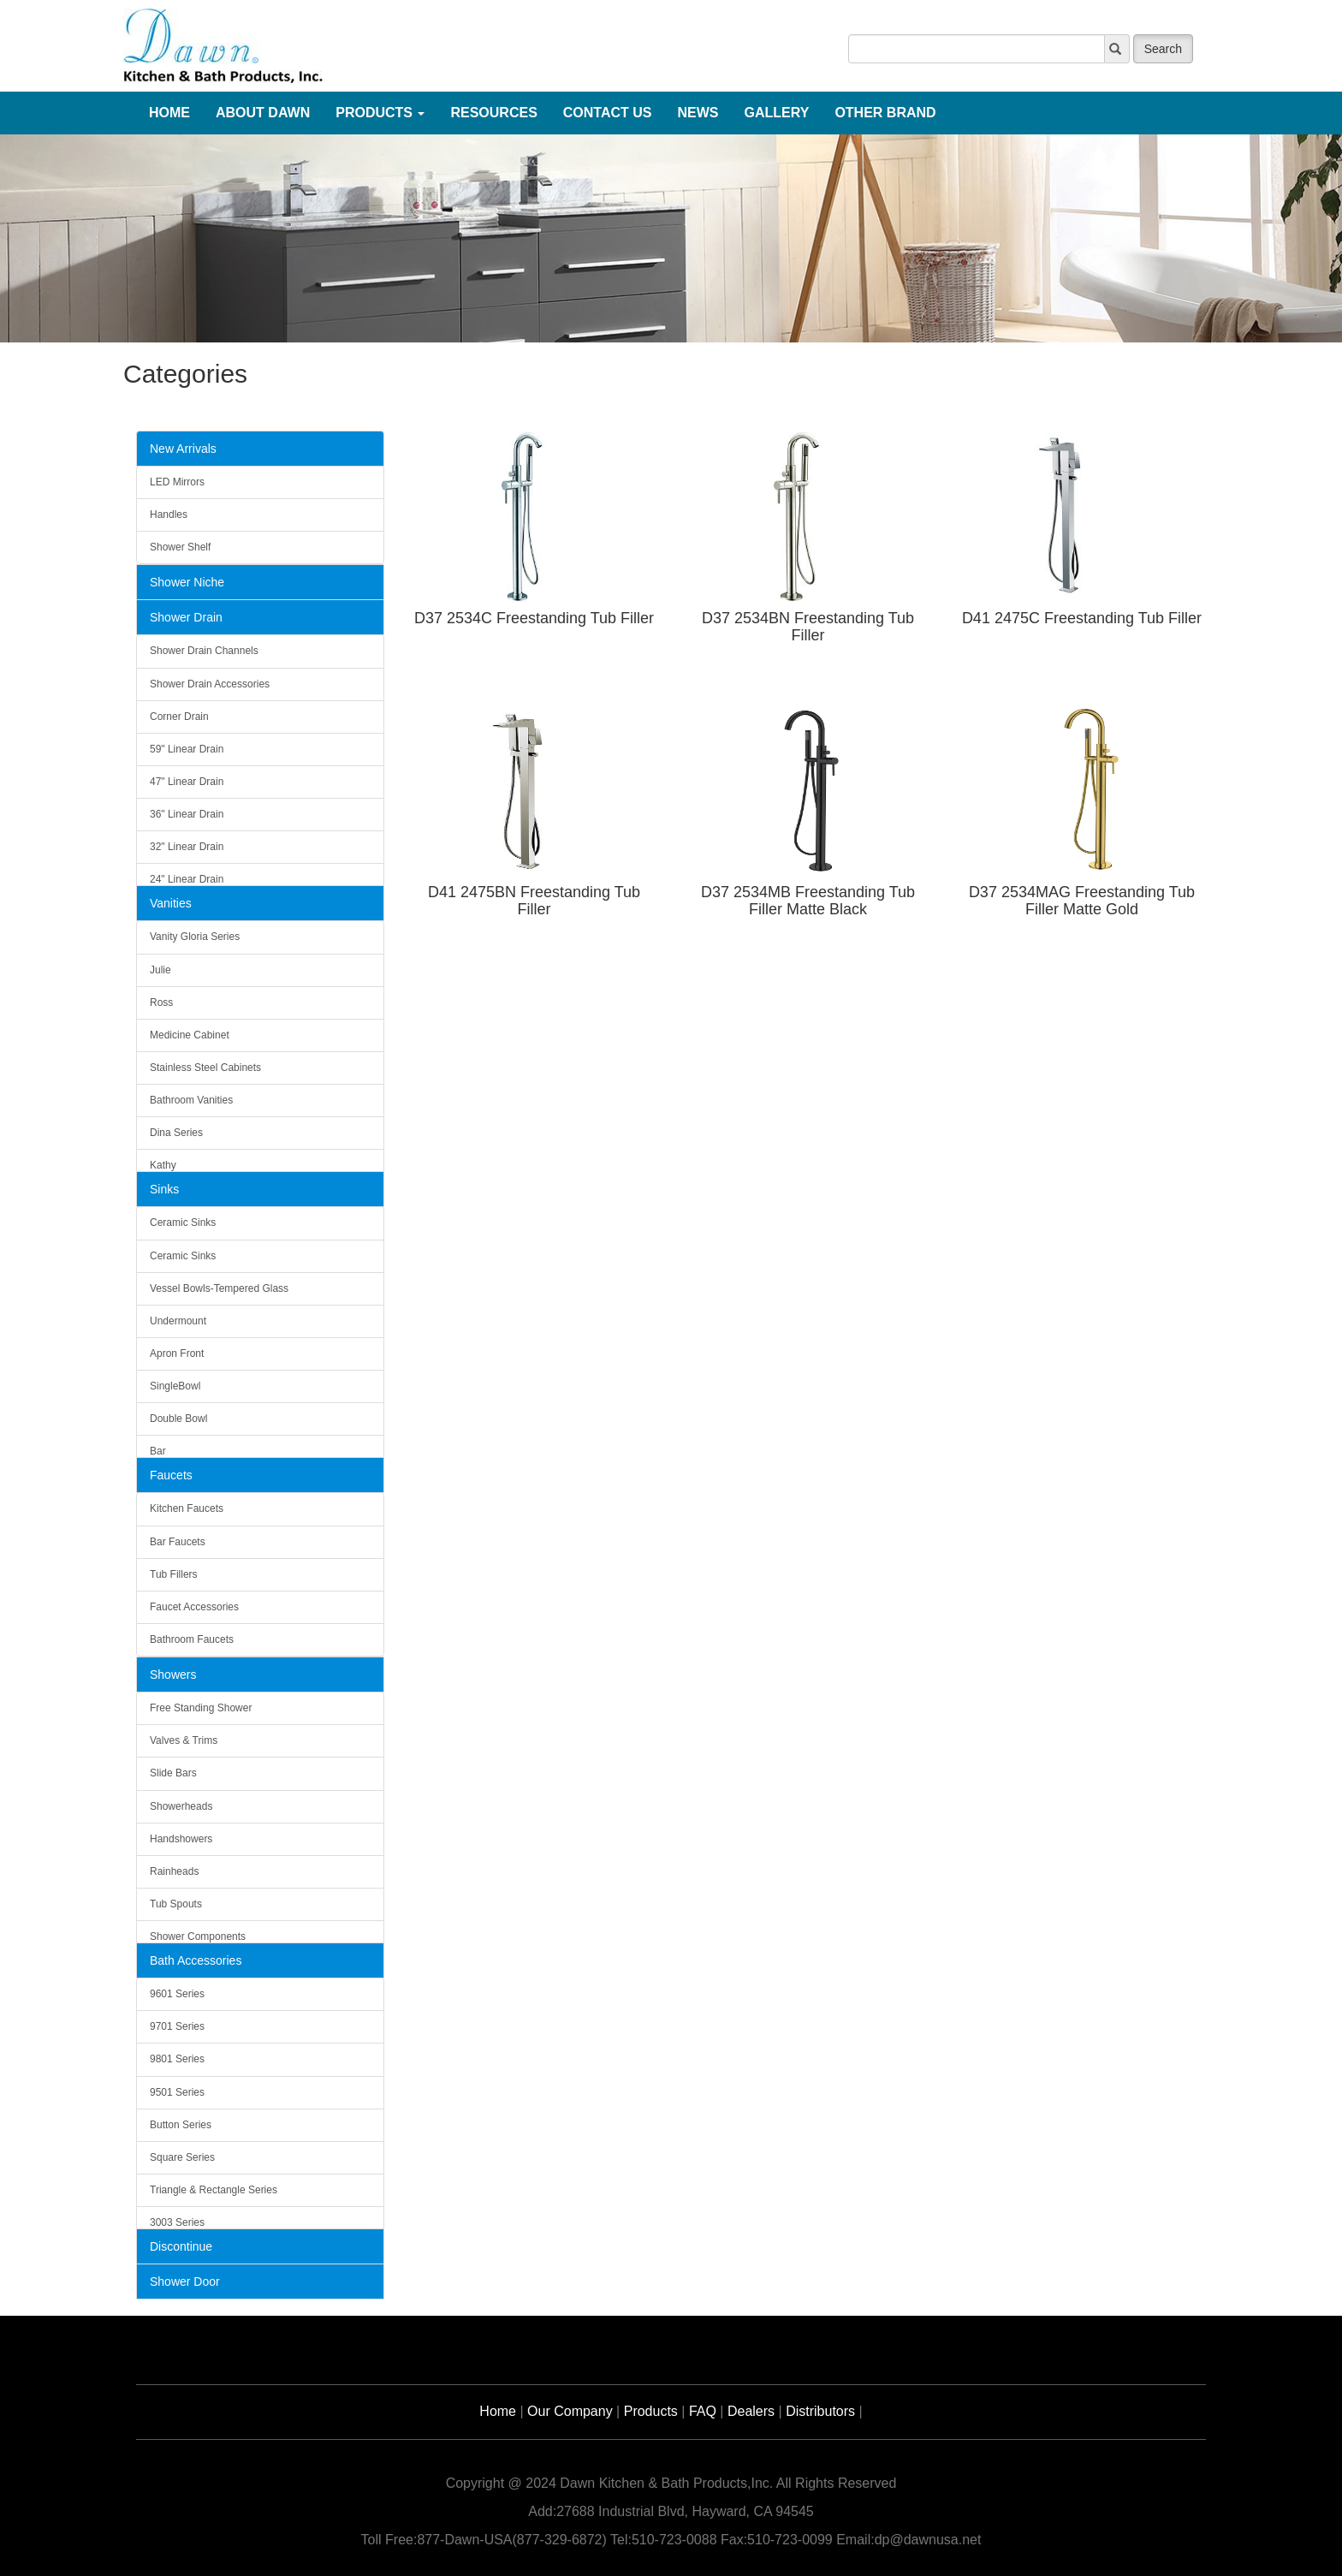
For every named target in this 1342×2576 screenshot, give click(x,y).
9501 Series (177, 2092)
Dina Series (176, 1133)
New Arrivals (183, 448)
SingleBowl (175, 1386)
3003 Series (177, 2222)
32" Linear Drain (186, 847)
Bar (158, 1451)
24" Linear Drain (186, 879)
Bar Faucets (177, 1542)
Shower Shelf (180, 547)
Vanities (171, 903)
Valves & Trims (183, 1740)
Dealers (751, 2411)
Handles (168, 515)
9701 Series (177, 2026)
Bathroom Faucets (192, 1639)
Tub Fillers (174, 1574)
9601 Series (177, 1994)
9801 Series (177, 2059)
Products (651, 2411)
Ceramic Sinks (183, 1223)
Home (497, 2411)
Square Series (182, 2157)
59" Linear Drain (186, 749)
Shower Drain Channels (204, 651)
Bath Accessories (195, 1960)
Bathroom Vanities (191, 1100)
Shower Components (198, 1936)
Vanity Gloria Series (195, 937)
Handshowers (181, 1839)
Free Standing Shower (201, 1708)
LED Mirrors (177, 482)
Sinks (164, 1189)
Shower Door (185, 2281)
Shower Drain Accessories (210, 684)
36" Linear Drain (186, 814)
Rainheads (174, 1871)
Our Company (570, 2411)
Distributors (820, 2411)
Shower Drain (186, 617)
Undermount (178, 1321)
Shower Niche (187, 582)
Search (1163, 49)
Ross (161, 1002)
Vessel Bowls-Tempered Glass (219, 1288)
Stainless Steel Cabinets (205, 1068)
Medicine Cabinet (189, 1035)
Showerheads (181, 1806)
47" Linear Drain (186, 782)
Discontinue (181, 2246)
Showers (173, 1674)
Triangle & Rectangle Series (213, 2190)
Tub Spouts (176, 1904)
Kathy (163, 1165)
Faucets (171, 1475)
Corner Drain (179, 717)
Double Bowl (178, 1419)
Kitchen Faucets (186, 1508)
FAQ (702, 2411)
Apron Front (177, 1353)
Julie (160, 970)
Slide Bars (173, 1773)
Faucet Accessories (194, 1607)
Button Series (180, 2125)
